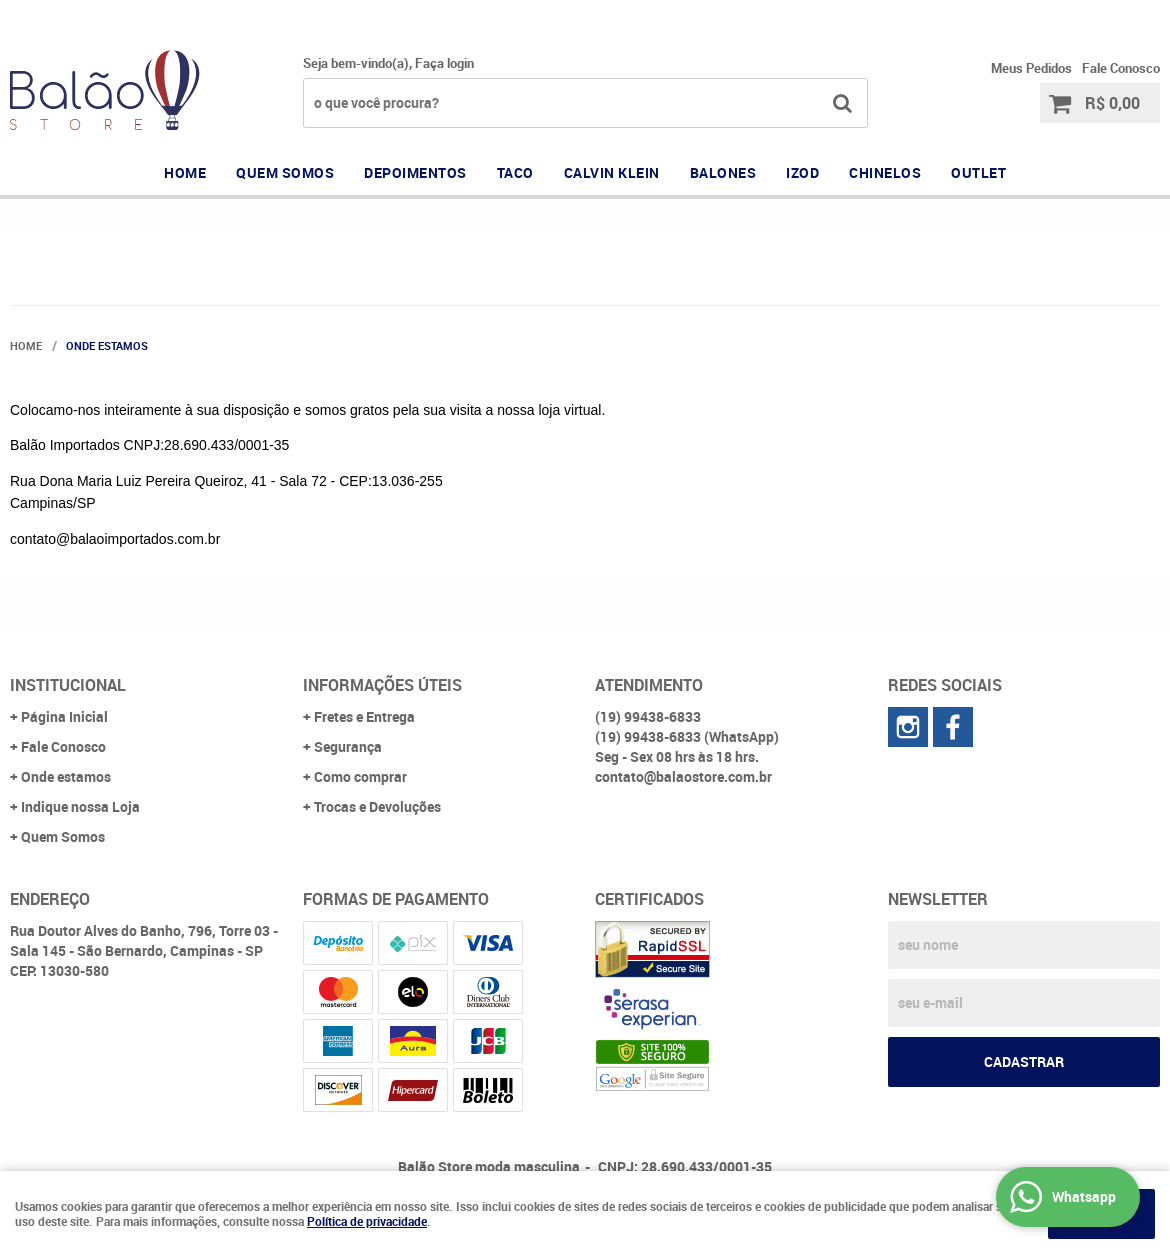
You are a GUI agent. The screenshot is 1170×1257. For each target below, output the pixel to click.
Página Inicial (64, 716)
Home (185, 172)
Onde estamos (66, 776)
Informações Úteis (382, 685)
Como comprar (360, 776)
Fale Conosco (1121, 68)
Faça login (444, 63)
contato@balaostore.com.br (683, 776)
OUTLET (978, 172)
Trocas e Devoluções (377, 806)
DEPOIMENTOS (415, 172)
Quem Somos (63, 836)
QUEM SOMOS (285, 172)
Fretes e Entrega (364, 716)
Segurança (348, 746)
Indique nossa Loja (80, 806)
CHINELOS (885, 172)
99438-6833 (944, 15)
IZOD (802, 172)
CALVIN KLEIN (612, 172)
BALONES (723, 172)
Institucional (68, 685)
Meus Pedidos (1031, 68)
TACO (515, 172)
